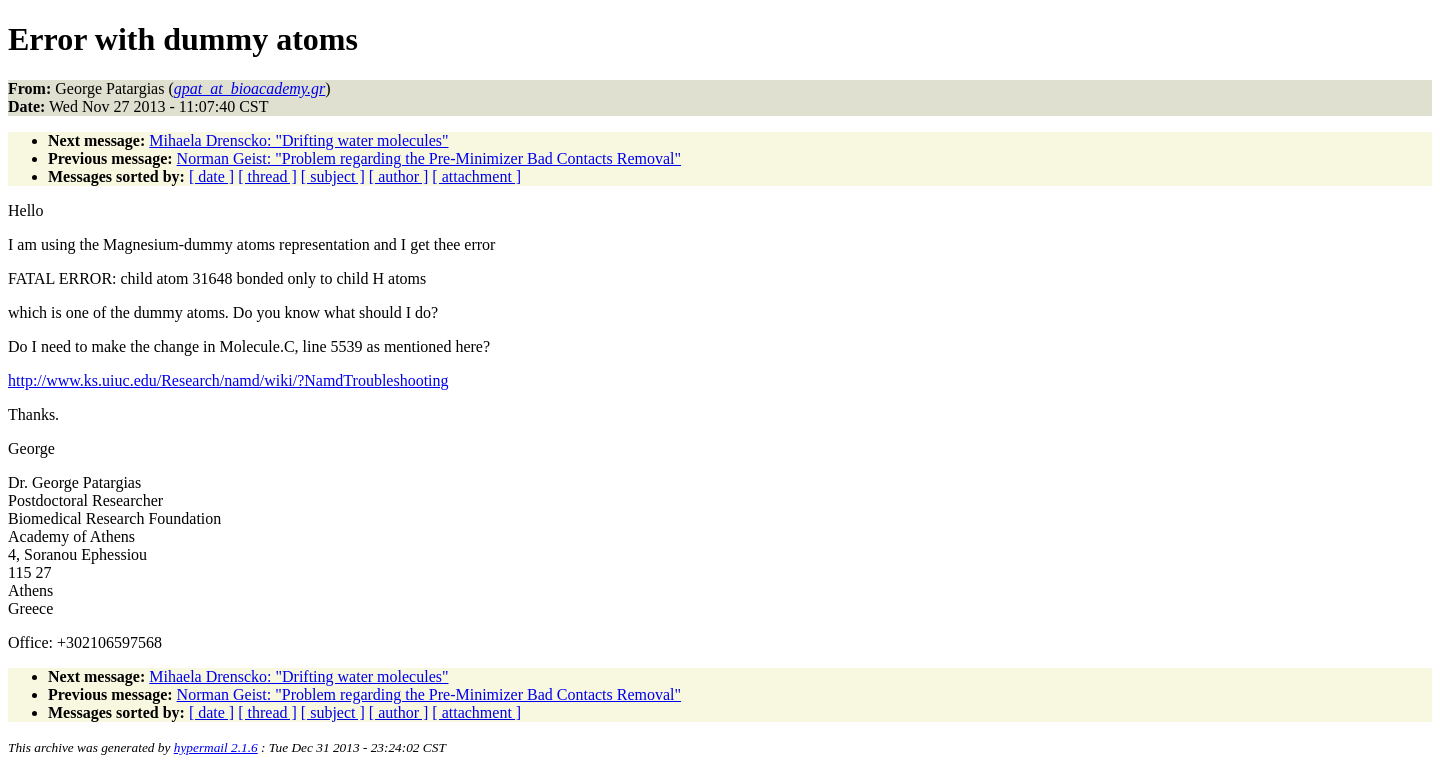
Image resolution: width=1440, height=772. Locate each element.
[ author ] (399, 176)
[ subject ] (333, 176)
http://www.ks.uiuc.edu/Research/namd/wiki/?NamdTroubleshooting (228, 380)
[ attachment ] (476, 176)
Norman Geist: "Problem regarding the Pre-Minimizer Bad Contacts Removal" (429, 158)
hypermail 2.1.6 (216, 747)
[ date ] (211, 176)
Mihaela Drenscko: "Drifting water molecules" (298, 140)
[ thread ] (267, 176)
